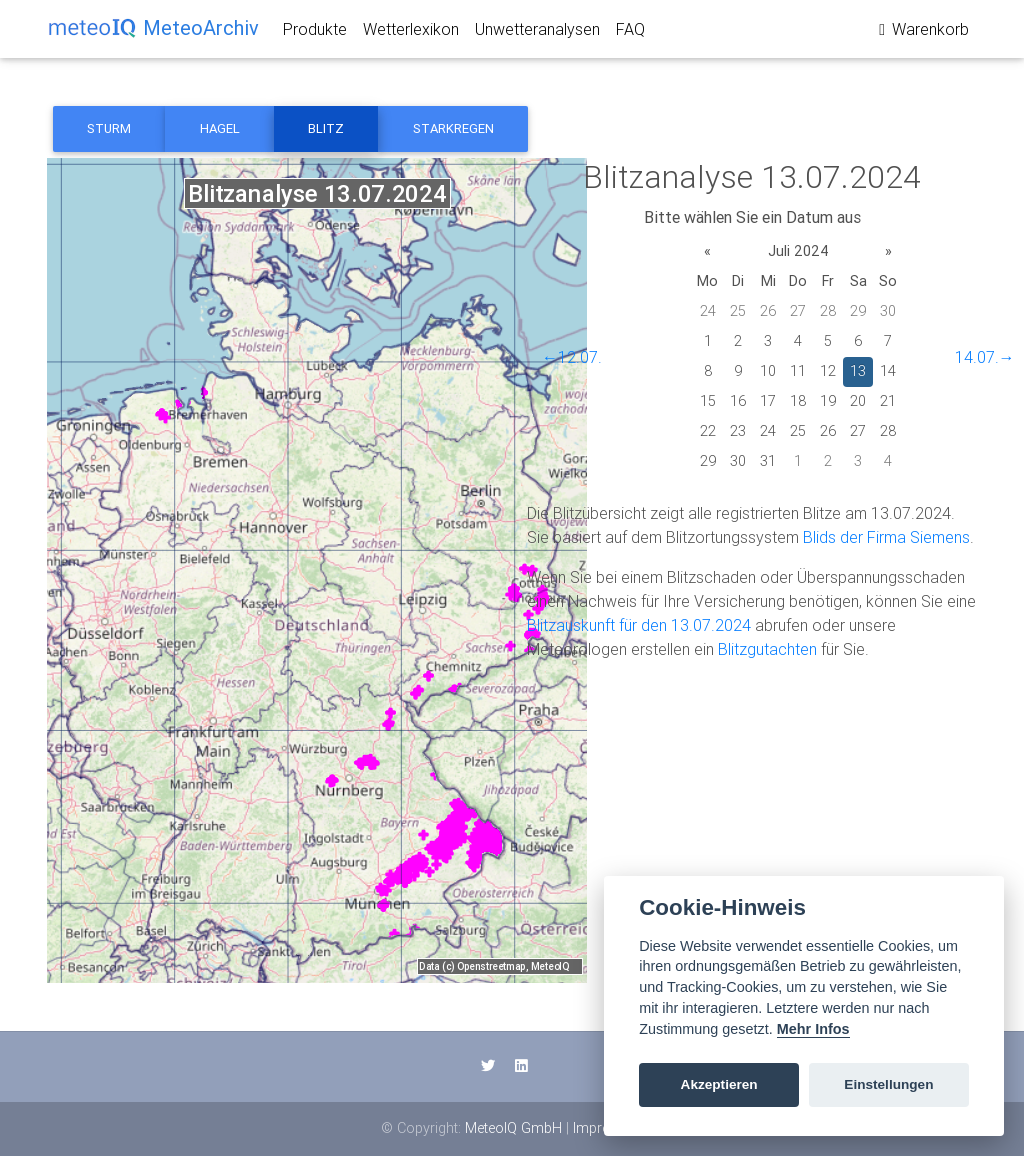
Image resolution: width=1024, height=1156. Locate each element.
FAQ (630, 33)
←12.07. (572, 357)
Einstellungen (888, 1084)
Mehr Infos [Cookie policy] (813, 1029)
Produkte (315, 33)
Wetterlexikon (411, 33)
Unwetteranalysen (537, 33)
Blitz (326, 128)
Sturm (109, 128)
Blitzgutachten (767, 649)
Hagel (220, 128)
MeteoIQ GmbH (513, 1128)
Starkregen (453, 128)
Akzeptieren (719, 1084)
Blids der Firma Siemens (886, 537)
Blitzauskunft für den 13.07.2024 (639, 625)
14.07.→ (985, 357)
